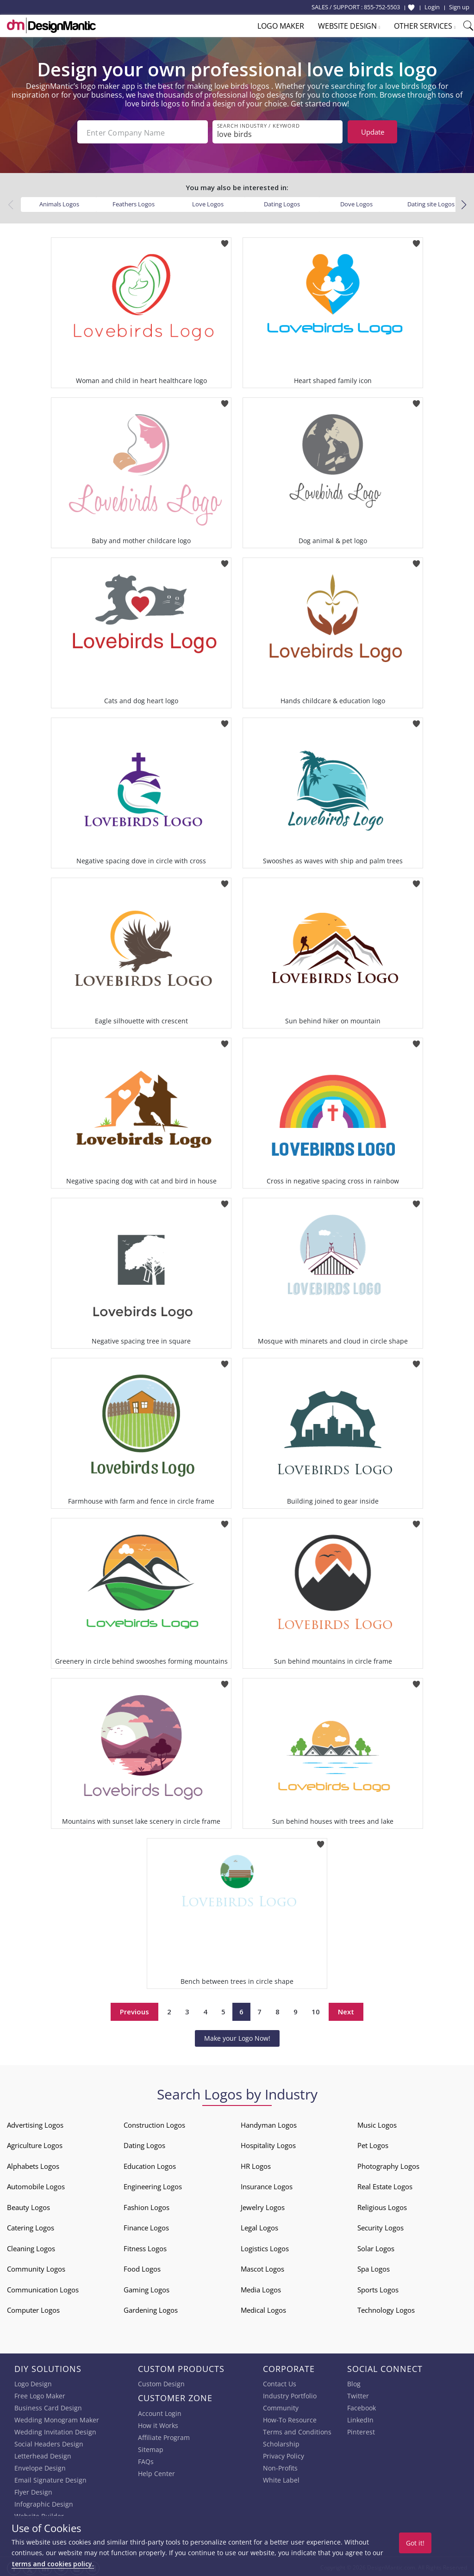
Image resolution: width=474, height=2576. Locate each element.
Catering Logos (30, 2225)
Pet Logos (372, 2143)
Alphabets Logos (33, 2164)
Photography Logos (388, 2164)
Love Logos (208, 202)
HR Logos (256, 2164)
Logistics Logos (265, 2246)
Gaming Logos (146, 2287)
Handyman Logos (269, 2123)
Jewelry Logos (263, 2205)
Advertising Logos (35, 2123)
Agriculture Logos (34, 2143)
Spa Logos (373, 2267)
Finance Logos (146, 2225)
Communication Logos (43, 2287)
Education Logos (150, 2164)
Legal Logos (259, 2225)
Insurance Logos (267, 2184)
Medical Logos (263, 2308)
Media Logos (261, 2287)
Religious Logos (382, 2205)
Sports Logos (378, 2287)
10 (316, 2009)
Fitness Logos (145, 2246)
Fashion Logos (146, 2205)
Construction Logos (154, 2123)
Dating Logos (282, 202)
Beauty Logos (28, 2205)
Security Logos (380, 2225)
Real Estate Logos (384, 2184)
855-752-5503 (382, 7)
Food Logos (142, 2267)
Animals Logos (59, 202)
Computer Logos (33, 2308)
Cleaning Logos (31, 2246)
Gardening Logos (151, 2308)
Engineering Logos (153, 2184)
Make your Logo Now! (237, 2036)
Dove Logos (356, 202)
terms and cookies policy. (53, 2563)
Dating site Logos (431, 202)
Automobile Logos (36, 2184)
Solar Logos (375, 2246)
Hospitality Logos (268, 2143)
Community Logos (36, 2267)
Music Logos (377, 2123)
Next (346, 2009)
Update (372, 131)
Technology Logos (386, 2308)
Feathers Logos (133, 202)
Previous (134, 2009)
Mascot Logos (262, 2267)
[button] (463, 203)
